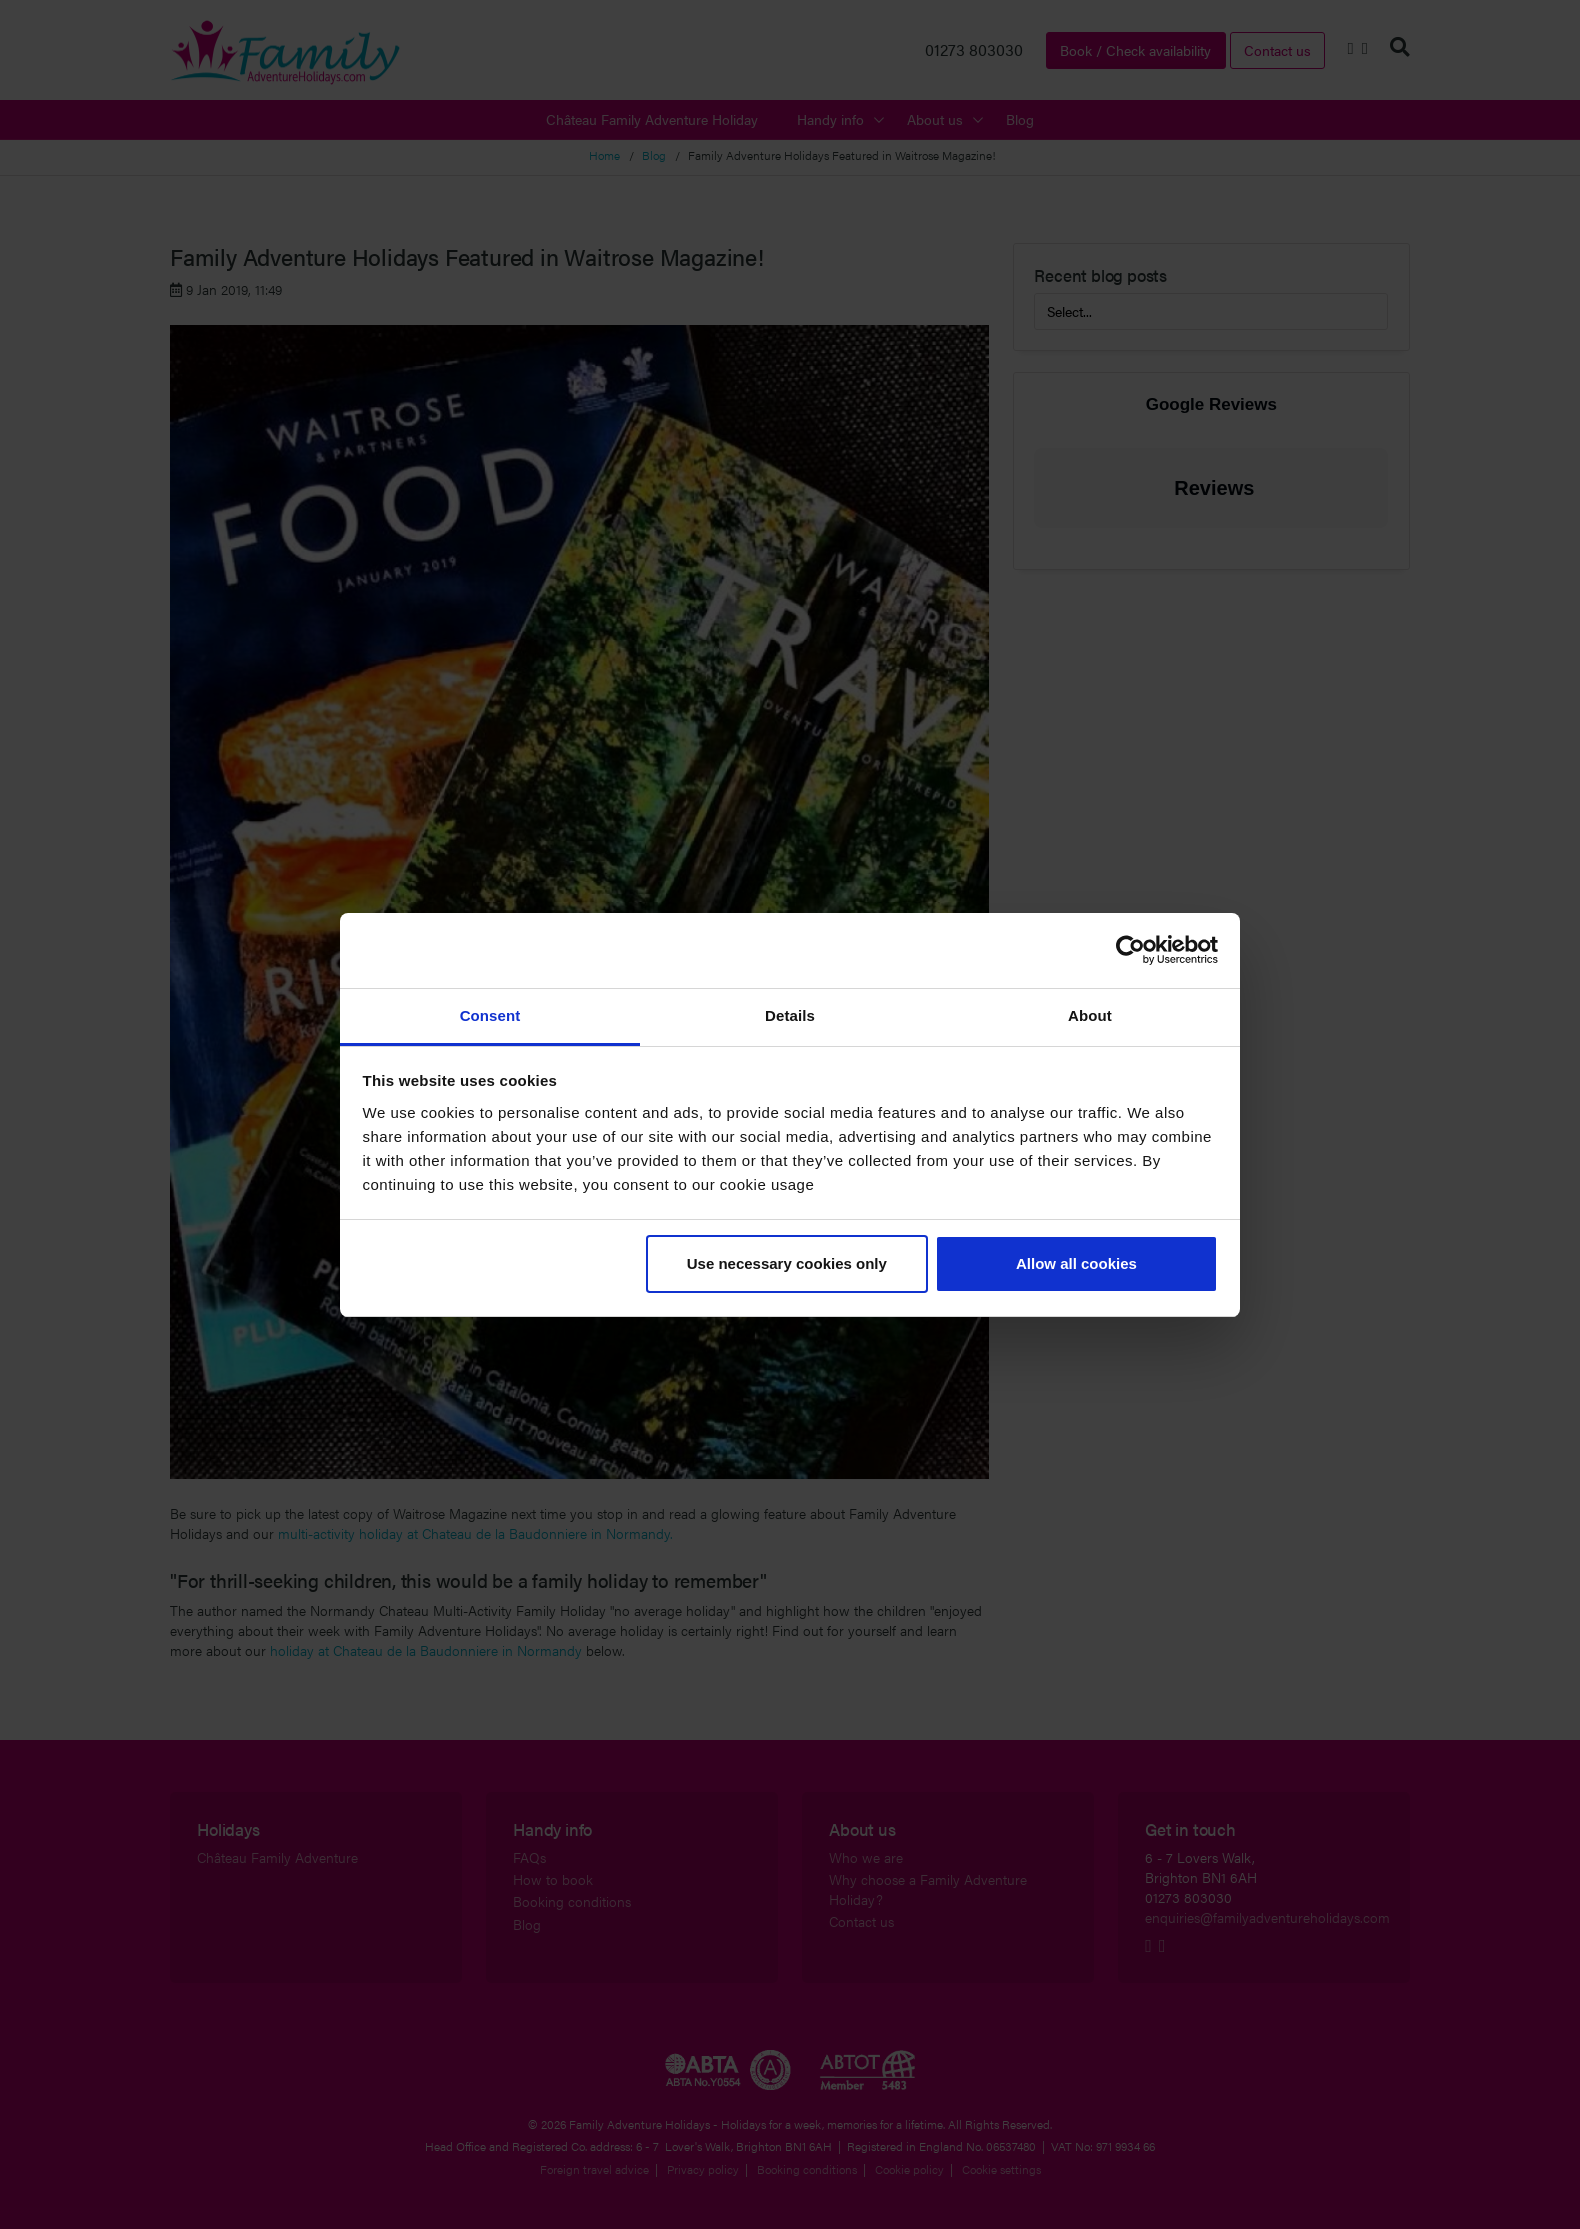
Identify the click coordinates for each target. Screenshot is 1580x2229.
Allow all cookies (1076, 1263)
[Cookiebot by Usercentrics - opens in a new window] (1130, 950)
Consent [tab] (490, 1015)
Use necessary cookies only (787, 1263)
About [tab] (1090, 1015)
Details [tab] (790, 1015)
